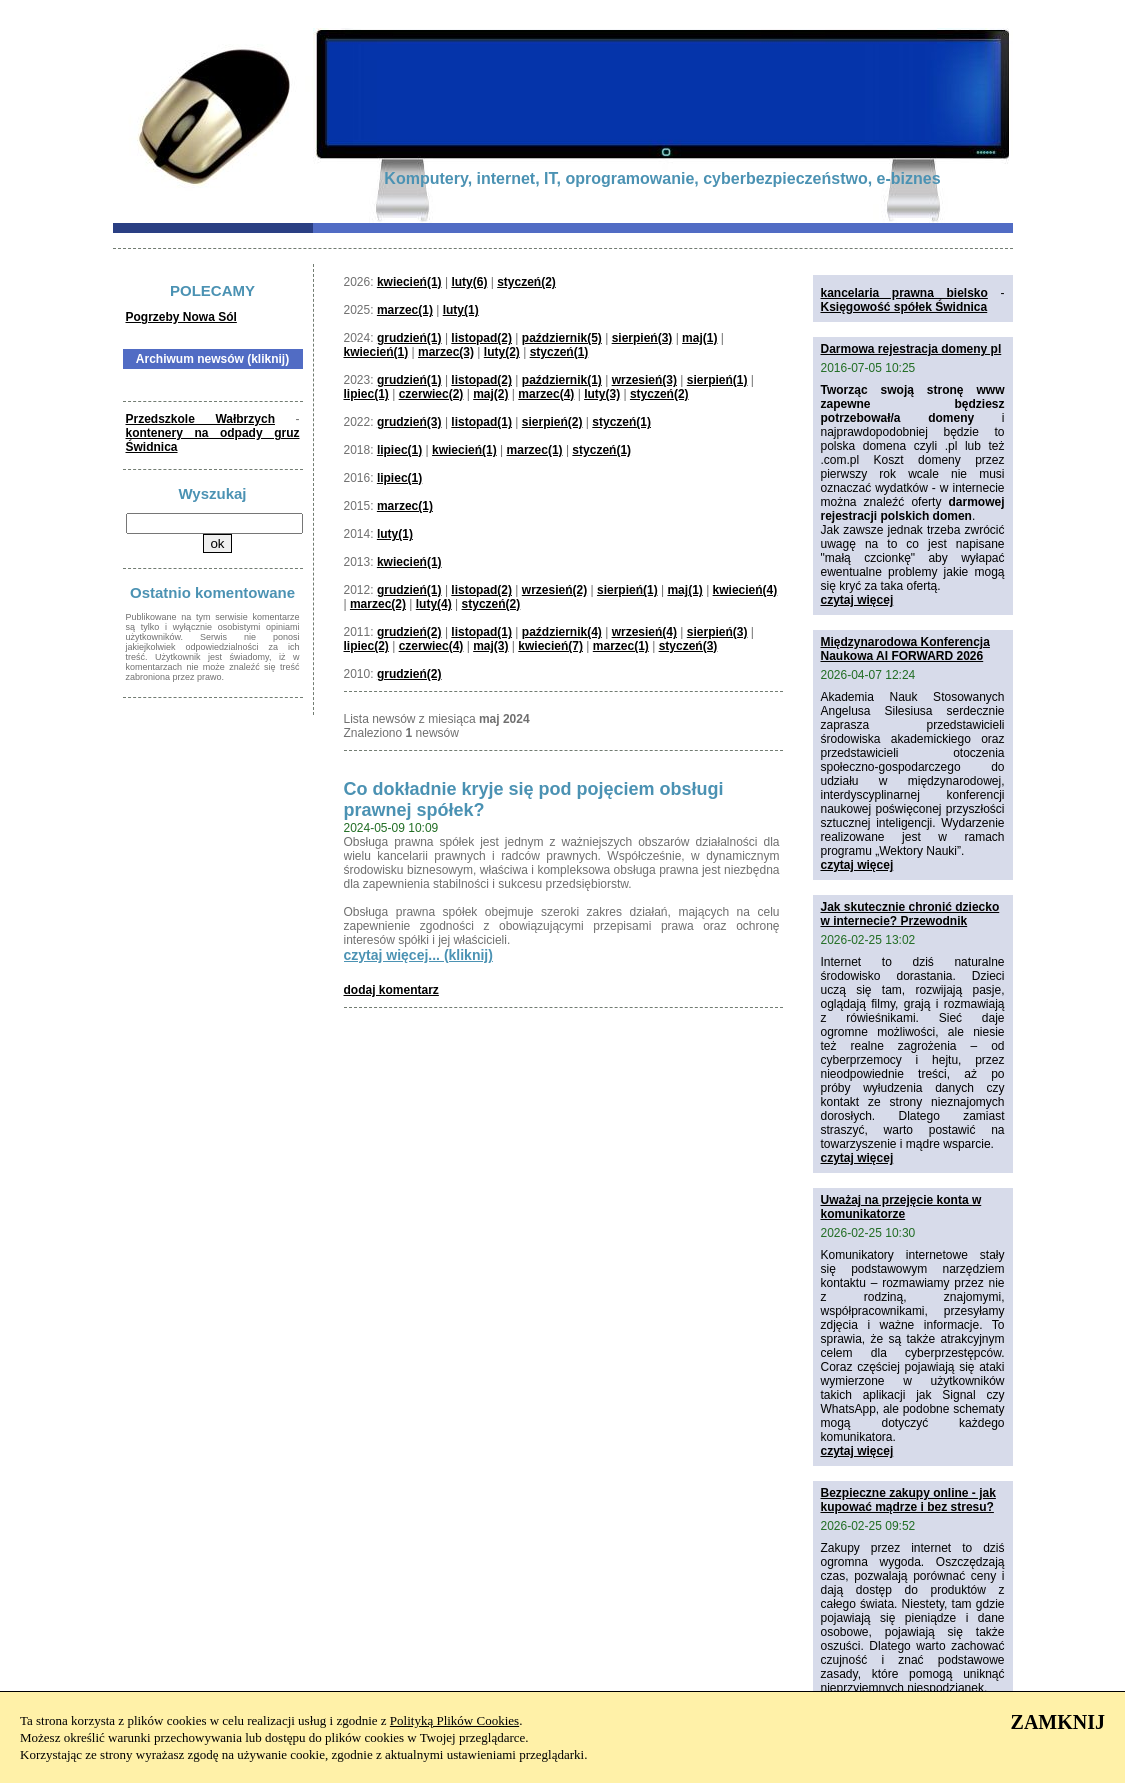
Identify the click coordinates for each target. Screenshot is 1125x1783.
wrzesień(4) (644, 632)
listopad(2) (481, 338)
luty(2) (502, 352)
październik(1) (562, 380)
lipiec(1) (366, 394)
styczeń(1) (559, 352)
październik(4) (562, 632)
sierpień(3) (642, 338)
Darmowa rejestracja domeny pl (911, 349)
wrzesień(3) (644, 380)
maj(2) (490, 394)
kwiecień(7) (550, 646)
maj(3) (490, 646)
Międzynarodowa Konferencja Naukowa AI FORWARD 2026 (905, 649)
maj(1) (699, 338)
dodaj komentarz (391, 990)
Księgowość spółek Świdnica (904, 307)
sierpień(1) (717, 380)
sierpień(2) (552, 422)
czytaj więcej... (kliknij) (418, 955)
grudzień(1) (409, 338)
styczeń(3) (688, 646)
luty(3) (602, 394)
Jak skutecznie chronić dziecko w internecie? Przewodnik (910, 914)
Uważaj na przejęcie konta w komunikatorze (901, 1207)
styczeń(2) (526, 282)
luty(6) (469, 282)
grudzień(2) (409, 632)
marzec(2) (378, 604)
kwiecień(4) (745, 590)
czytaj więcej (857, 600)
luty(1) (461, 310)
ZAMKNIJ (1058, 1722)
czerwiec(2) (431, 394)
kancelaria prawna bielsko (904, 293)
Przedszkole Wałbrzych (200, 419)
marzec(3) (446, 352)
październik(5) (562, 338)
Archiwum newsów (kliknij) (212, 359)
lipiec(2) (366, 646)
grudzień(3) (409, 422)
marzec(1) (405, 310)
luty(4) (434, 604)
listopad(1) (481, 422)
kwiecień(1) (409, 282)
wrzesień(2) (554, 590)
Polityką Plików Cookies (454, 1720)
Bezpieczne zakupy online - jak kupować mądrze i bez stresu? (908, 1500)
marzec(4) (546, 394)
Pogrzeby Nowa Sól (181, 317)
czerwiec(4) (431, 646)
